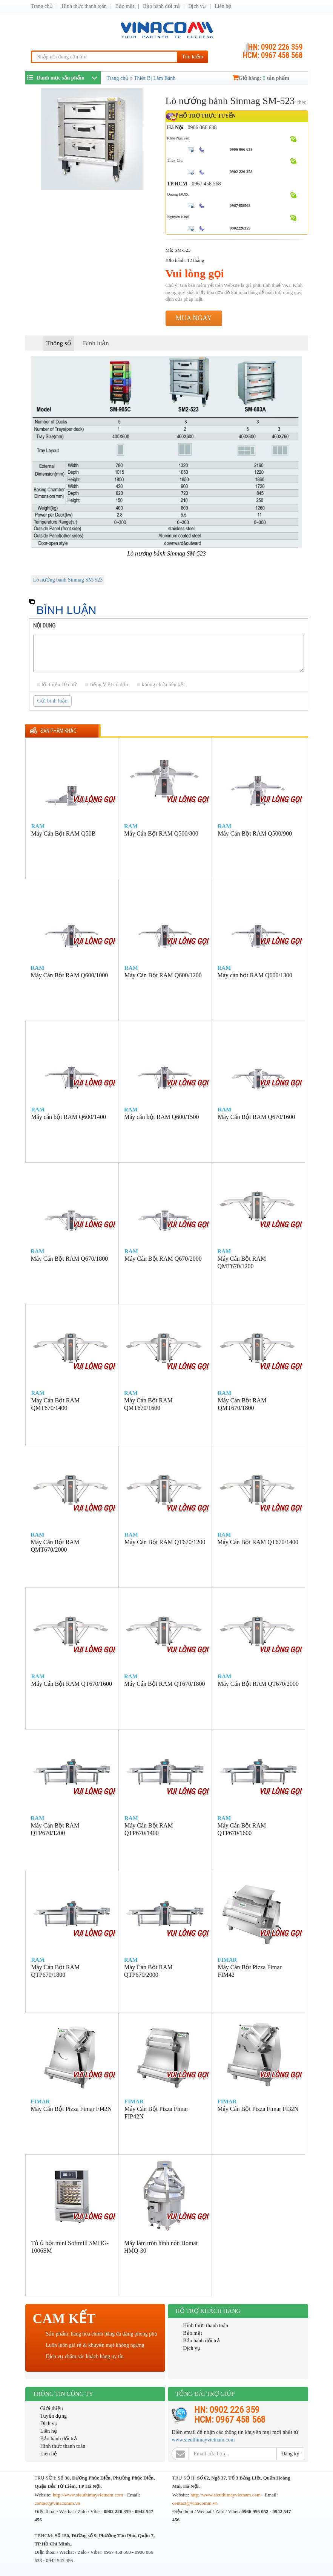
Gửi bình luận (52, 701)
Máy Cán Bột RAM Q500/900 (255, 833)
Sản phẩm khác (58, 731)
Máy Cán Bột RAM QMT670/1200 (242, 1262)
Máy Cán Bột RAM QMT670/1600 (148, 1404)
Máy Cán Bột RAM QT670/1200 (164, 1542)
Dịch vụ (197, 6)
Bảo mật (125, 6)
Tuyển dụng (53, 2416)
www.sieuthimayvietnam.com (203, 2440)
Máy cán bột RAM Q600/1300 (255, 975)
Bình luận (96, 343)
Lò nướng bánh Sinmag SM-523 (68, 580)
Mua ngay (194, 318)
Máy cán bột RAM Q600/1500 (161, 1117)
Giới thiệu (51, 2408)
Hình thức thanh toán (84, 6)
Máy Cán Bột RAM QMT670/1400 (55, 1404)
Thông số (58, 343)
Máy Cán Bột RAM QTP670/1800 (55, 1971)
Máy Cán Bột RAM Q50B (63, 833)
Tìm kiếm (192, 57)
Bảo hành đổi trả (161, 6)
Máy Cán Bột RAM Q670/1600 (256, 1117)
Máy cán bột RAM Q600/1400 (68, 1117)
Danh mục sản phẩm (56, 77)
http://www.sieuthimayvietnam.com (88, 2495)
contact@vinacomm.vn (57, 2503)
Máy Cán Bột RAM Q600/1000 (69, 975)
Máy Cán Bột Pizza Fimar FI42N (71, 2109)
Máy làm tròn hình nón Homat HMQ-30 (161, 2247)
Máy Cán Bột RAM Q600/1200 (163, 975)
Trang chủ (42, 6)
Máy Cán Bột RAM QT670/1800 (164, 1684)
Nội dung (44, 625)
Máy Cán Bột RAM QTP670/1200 (55, 1829)
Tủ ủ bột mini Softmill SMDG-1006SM (70, 2247)
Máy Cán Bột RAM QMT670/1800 (242, 1404)
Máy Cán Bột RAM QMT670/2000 (55, 1546)
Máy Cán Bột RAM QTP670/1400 (148, 1829)
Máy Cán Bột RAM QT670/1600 (71, 1684)
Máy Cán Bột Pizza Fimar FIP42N (156, 2113)
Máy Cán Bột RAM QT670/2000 (258, 1684)
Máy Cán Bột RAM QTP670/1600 (242, 1829)
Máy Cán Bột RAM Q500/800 (161, 833)
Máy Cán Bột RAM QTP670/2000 (148, 1971)
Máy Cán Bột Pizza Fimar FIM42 (250, 1971)
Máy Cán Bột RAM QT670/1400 (258, 1542)
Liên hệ (223, 6)
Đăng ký (290, 2454)
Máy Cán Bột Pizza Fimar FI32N (258, 2109)
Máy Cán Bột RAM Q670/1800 (69, 1258)
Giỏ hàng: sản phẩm (260, 78)
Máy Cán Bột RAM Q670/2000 (163, 1258)
